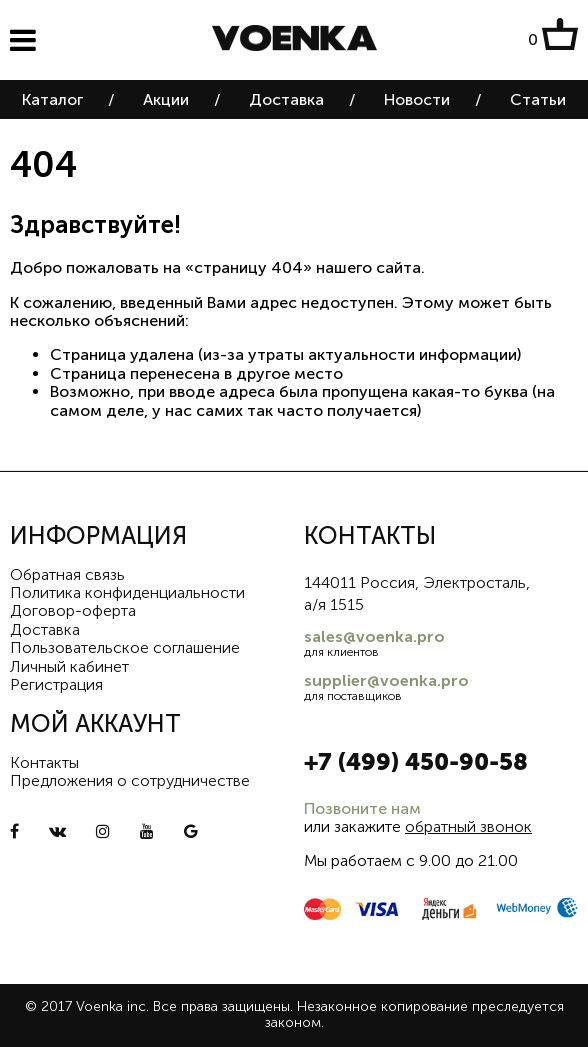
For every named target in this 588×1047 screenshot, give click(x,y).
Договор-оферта (73, 610)
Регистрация (56, 684)
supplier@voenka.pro (386, 680)
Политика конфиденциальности (127, 592)
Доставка (286, 99)
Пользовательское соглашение (125, 647)
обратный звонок (468, 826)
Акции (166, 99)
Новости (417, 99)
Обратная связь (67, 574)
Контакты (44, 762)
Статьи (538, 99)
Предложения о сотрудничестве (130, 780)
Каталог (52, 99)
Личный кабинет (69, 666)
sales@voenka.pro (374, 636)
